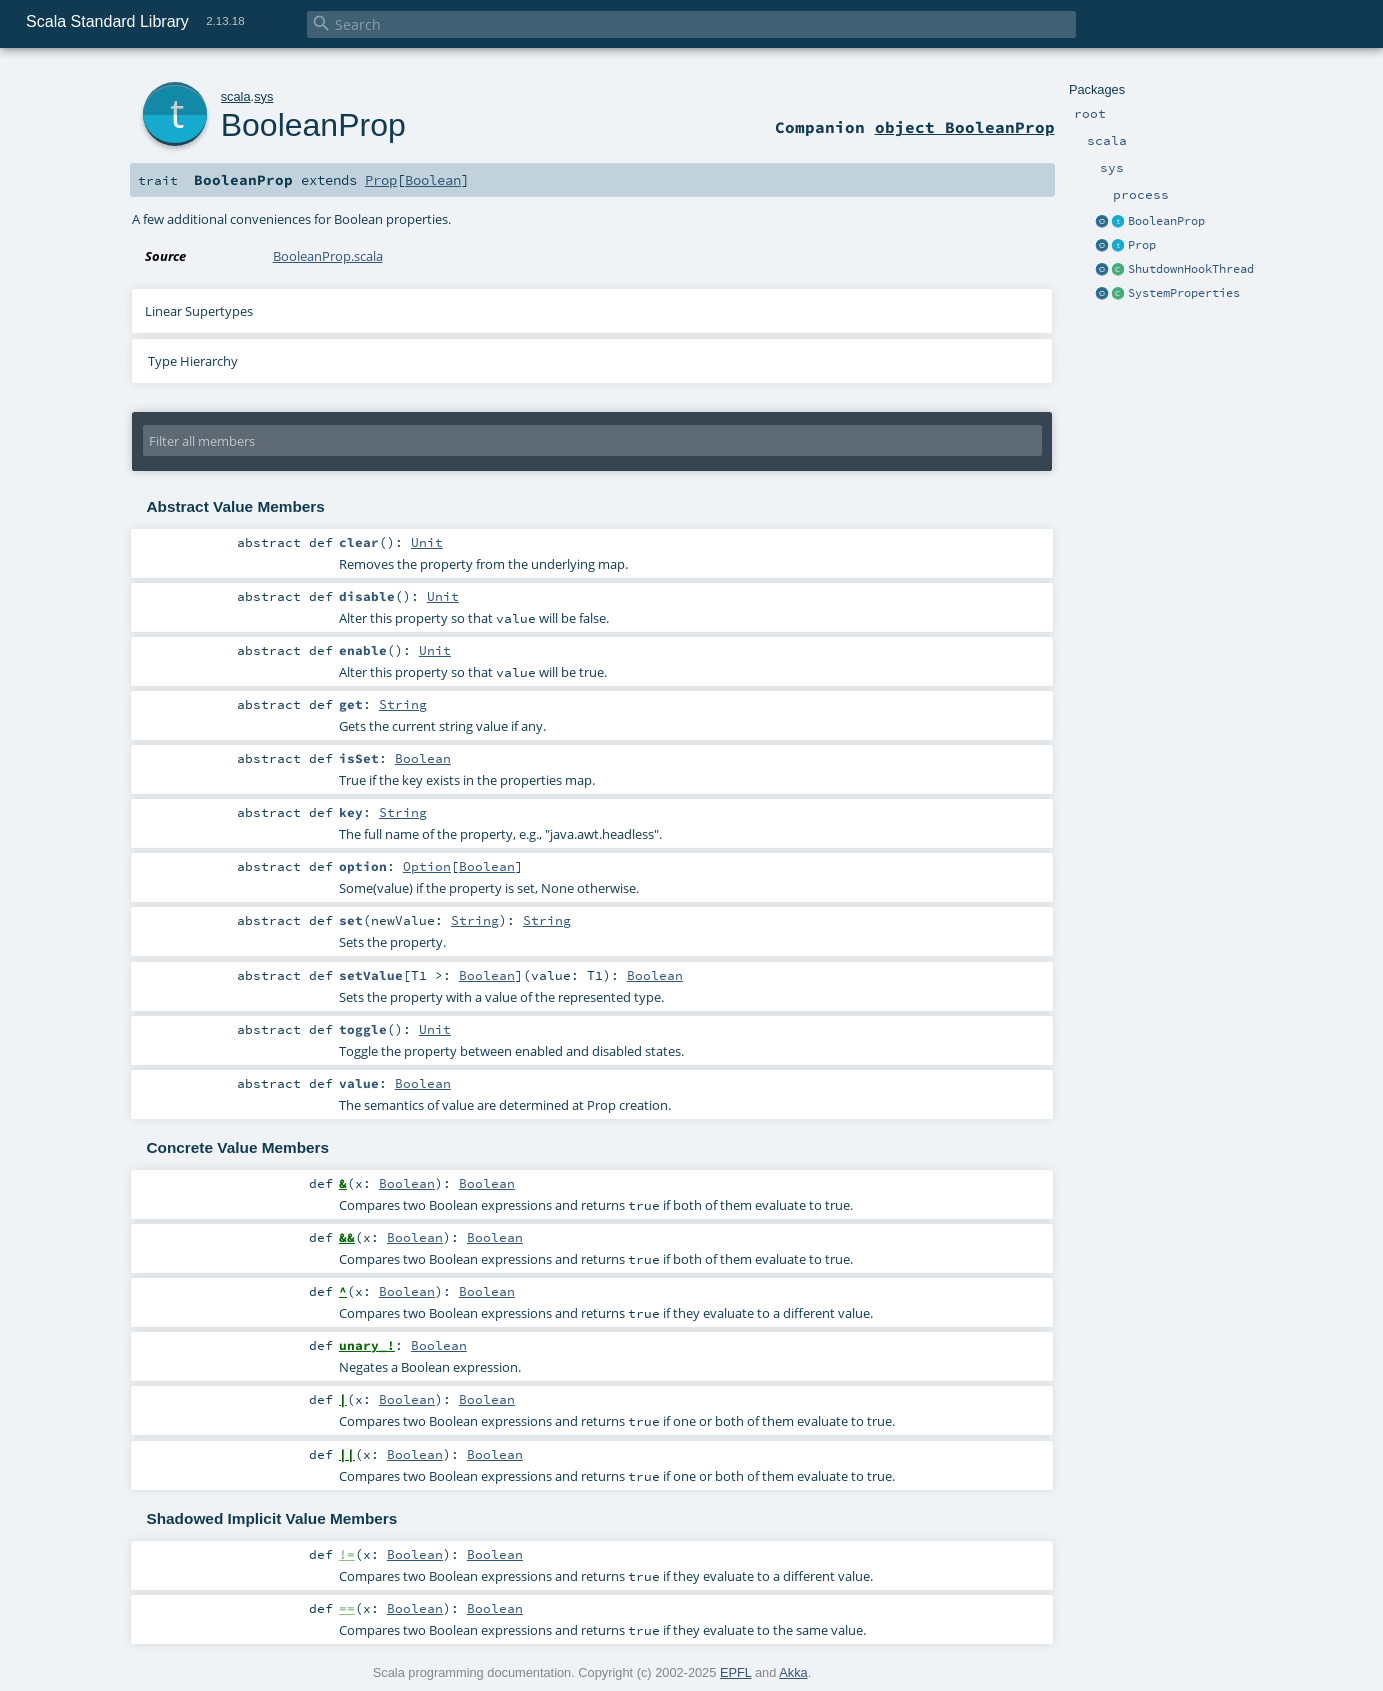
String (403, 704)
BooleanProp (1166, 221)
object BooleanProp (965, 127)
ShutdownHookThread (1191, 269)
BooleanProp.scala (328, 256)
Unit (427, 542)
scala (236, 96)
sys (263, 96)
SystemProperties (1184, 293)
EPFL (736, 1672)
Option (427, 866)
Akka (793, 1672)
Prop (1142, 245)
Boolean (433, 180)
